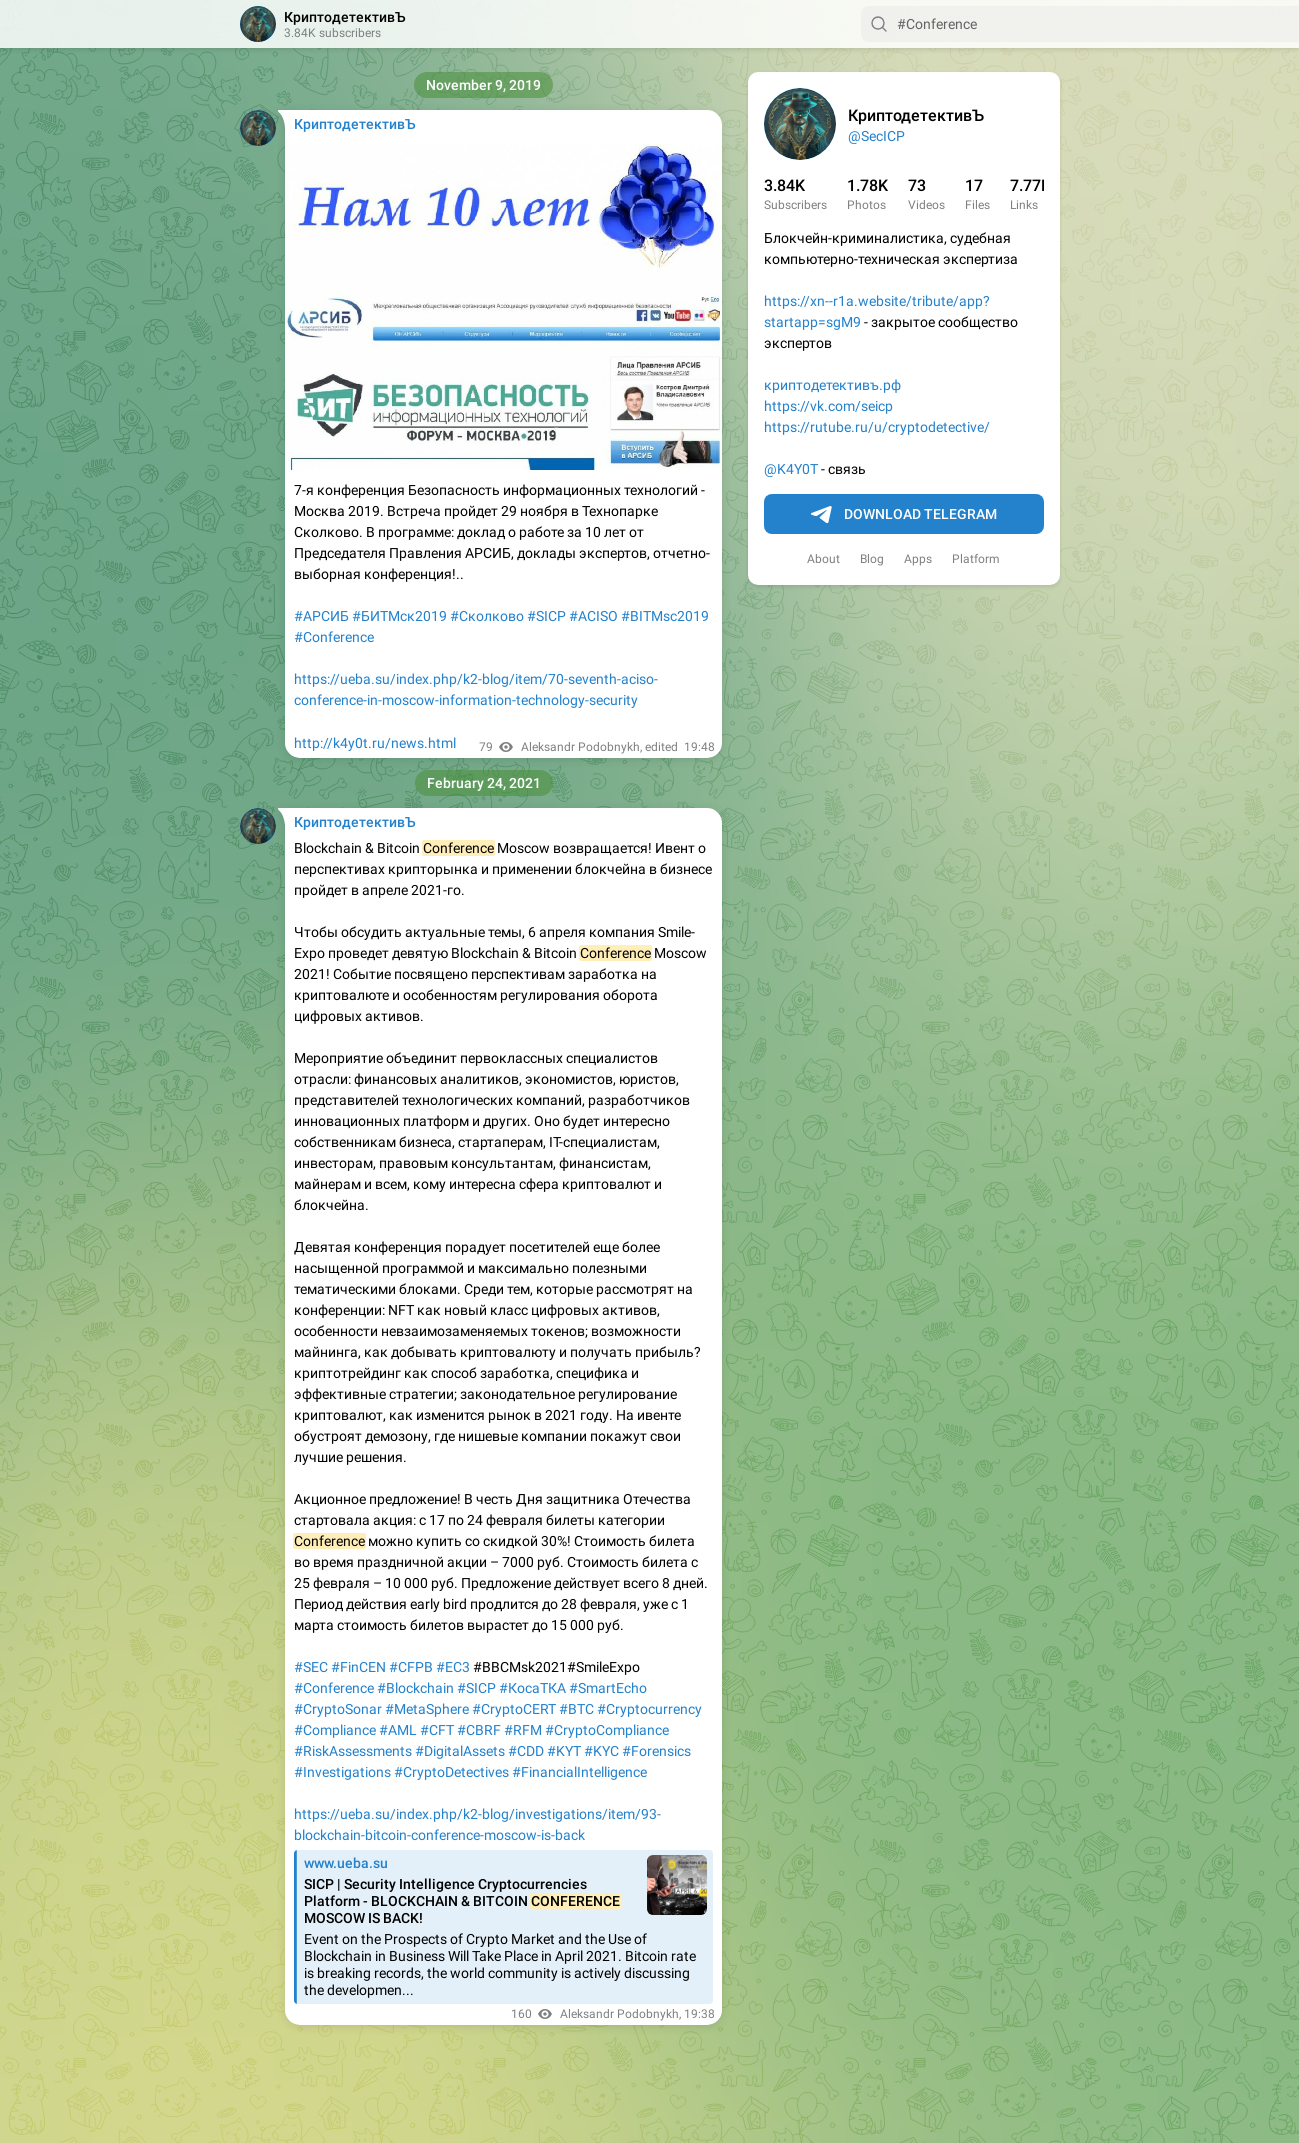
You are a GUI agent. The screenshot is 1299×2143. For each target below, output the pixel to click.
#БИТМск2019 (399, 616)
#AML (398, 1730)
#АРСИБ (321, 616)
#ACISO (593, 616)
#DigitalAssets (460, 1751)
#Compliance (335, 1730)
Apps (918, 559)
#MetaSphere (427, 1709)
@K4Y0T (791, 469)
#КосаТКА (532, 1688)
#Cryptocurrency (649, 1709)
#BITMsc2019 (665, 616)
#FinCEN (358, 1667)
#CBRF (479, 1730)
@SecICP (876, 136)
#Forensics (656, 1751)
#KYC (601, 1751)
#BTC (576, 1709)
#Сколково (487, 616)
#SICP (546, 616)
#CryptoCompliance (607, 1730)
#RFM (523, 1730)
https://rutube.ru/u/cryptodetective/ (877, 427)
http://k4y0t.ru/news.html (375, 743)
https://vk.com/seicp (828, 406)
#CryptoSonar (338, 1709)
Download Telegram (904, 515)
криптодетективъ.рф (832, 385)
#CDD (526, 1751)
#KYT (564, 1751)
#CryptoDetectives (451, 1772)
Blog (872, 559)
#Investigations (342, 1772)
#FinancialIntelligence (579, 1772)
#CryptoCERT (514, 1709)
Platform (976, 559)
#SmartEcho (608, 1688)
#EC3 (453, 1667)
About (823, 559)
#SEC (311, 1667)
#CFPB (411, 1667)
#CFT (437, 1730)
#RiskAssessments (353, 1751)
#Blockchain (415, 1688)
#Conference (334, 637)
